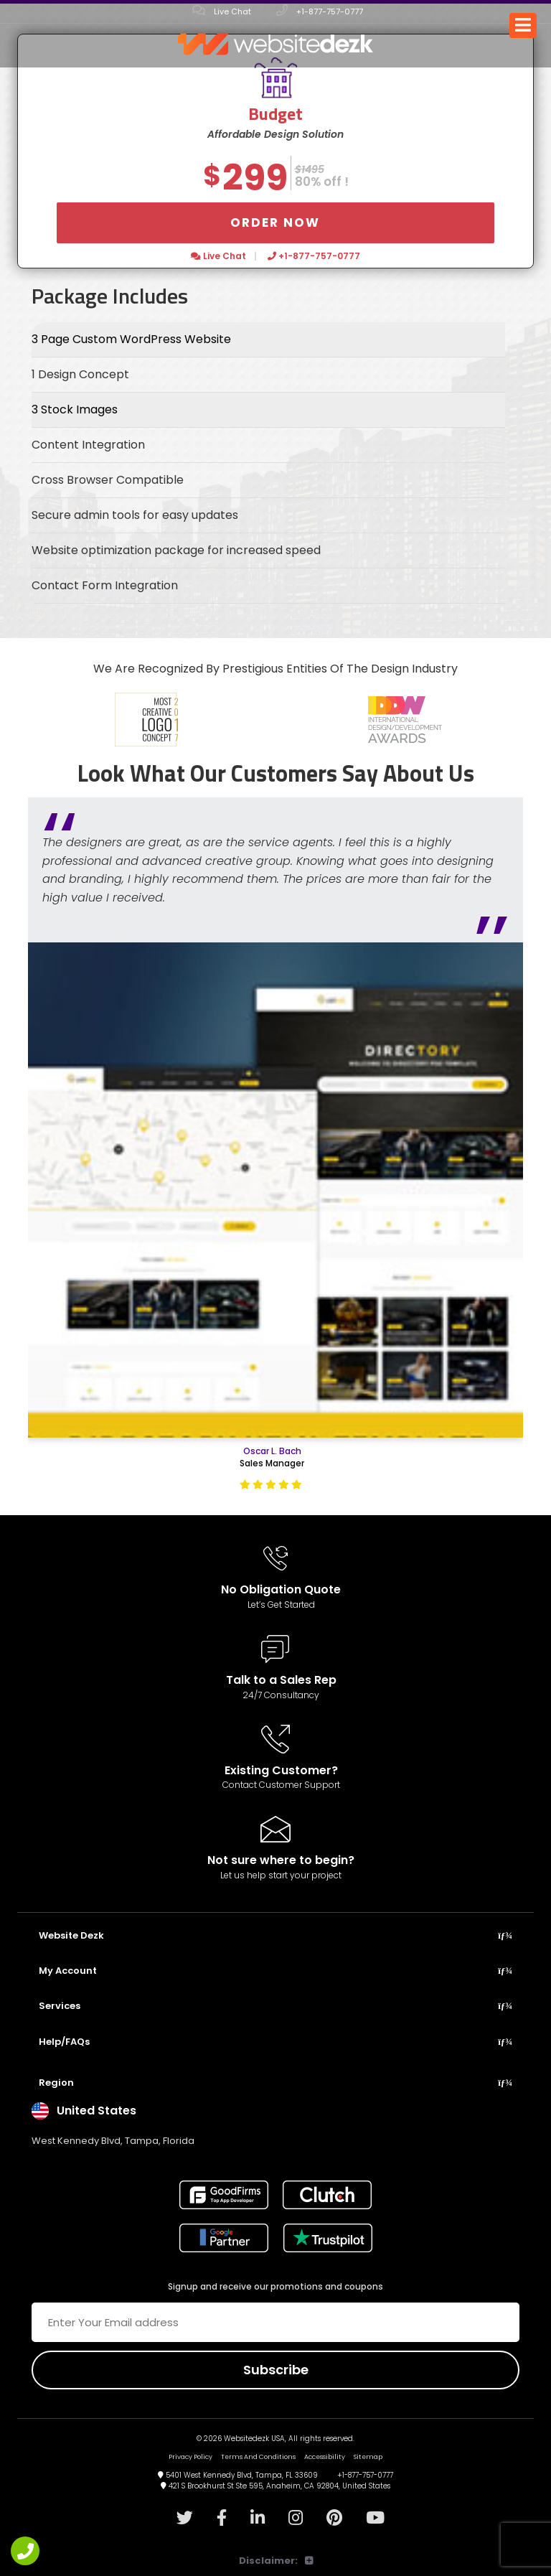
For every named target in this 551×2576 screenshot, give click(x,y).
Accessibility (324, 2457)
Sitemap (368, 2457)
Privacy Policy (190, 2457)
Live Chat (221, 10)
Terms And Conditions (258, 2457)
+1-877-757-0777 (319, 10)
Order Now (275, 222)
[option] (146, 719)
